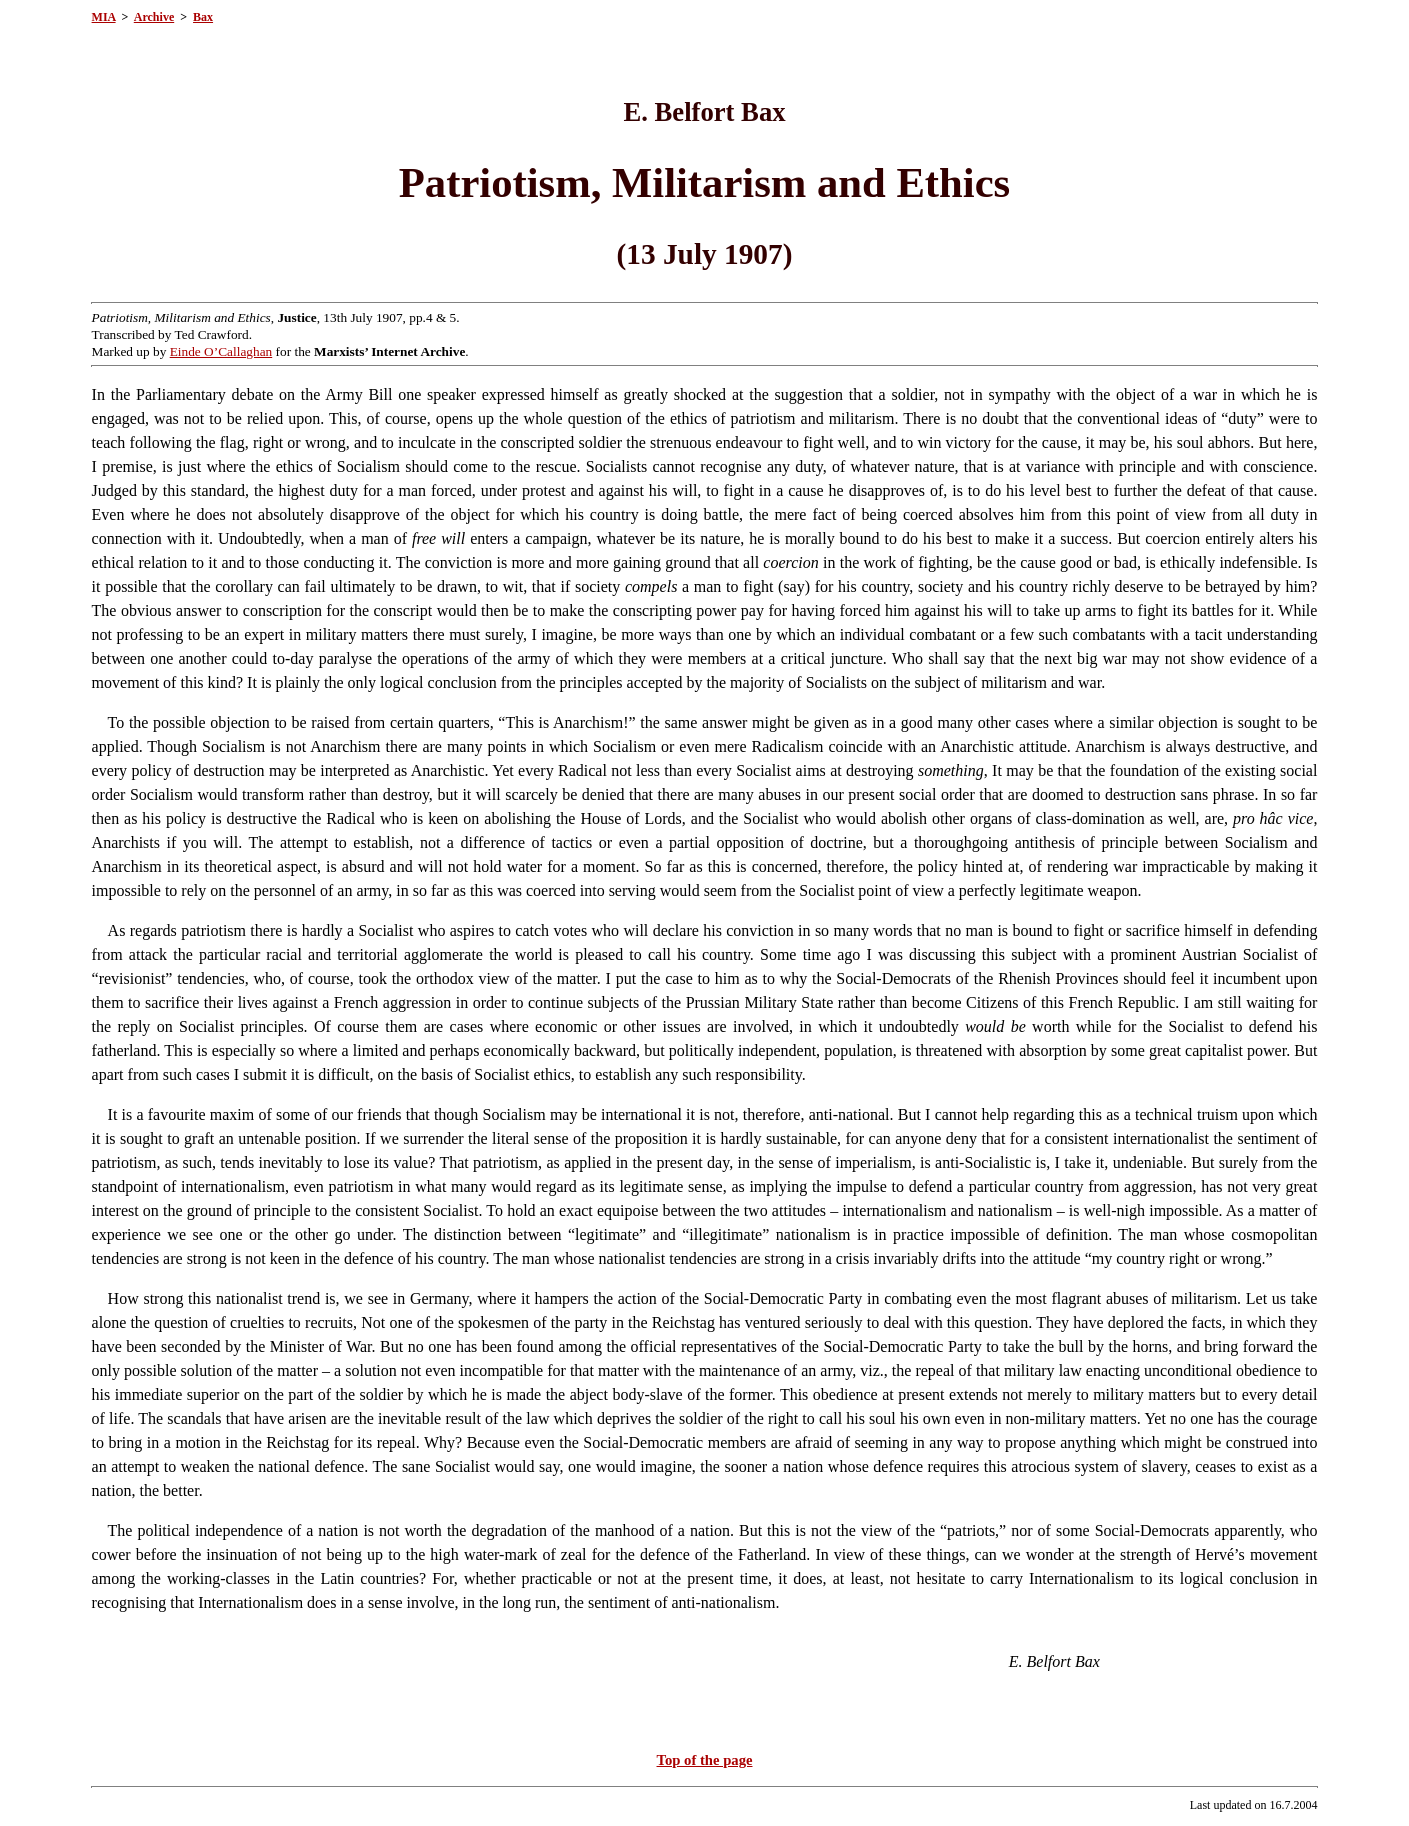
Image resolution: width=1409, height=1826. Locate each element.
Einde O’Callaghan (221, 351)
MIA (104, 17)
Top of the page (705, 1760)
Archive (154, 17)
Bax (203, 17)
